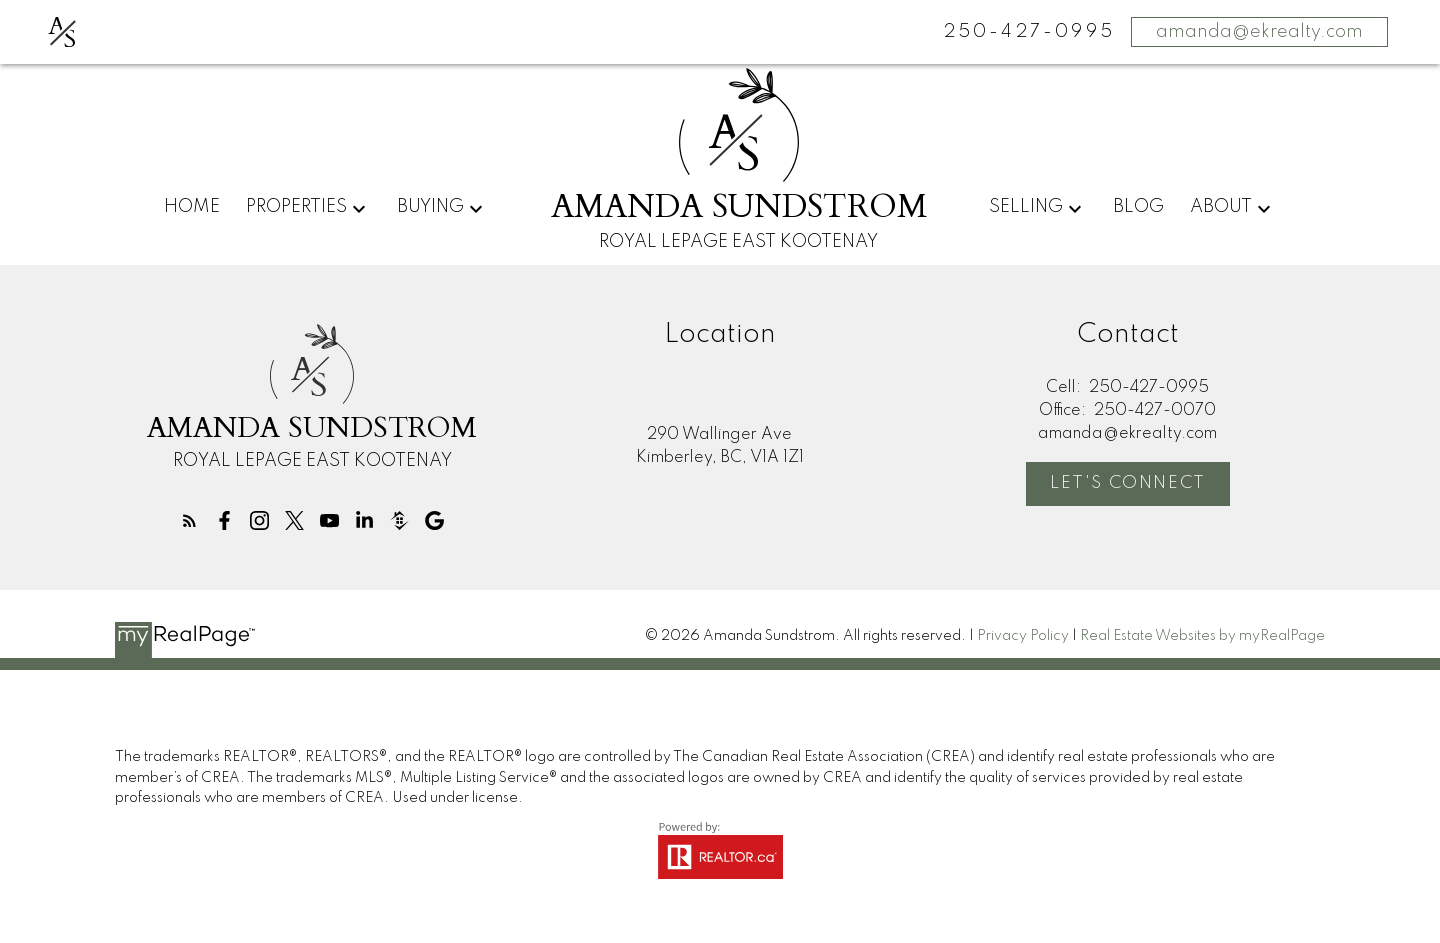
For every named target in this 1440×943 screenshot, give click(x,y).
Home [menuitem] (192, 207)
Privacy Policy (1023, 637)
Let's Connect (1128, 484)
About (1221, 207)
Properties (296, 207)
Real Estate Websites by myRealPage (1202, 637)
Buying (430, 207)
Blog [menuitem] (1138, 207)
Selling (1026, 207)
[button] (188, 520)
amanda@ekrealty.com (1259, 32)
